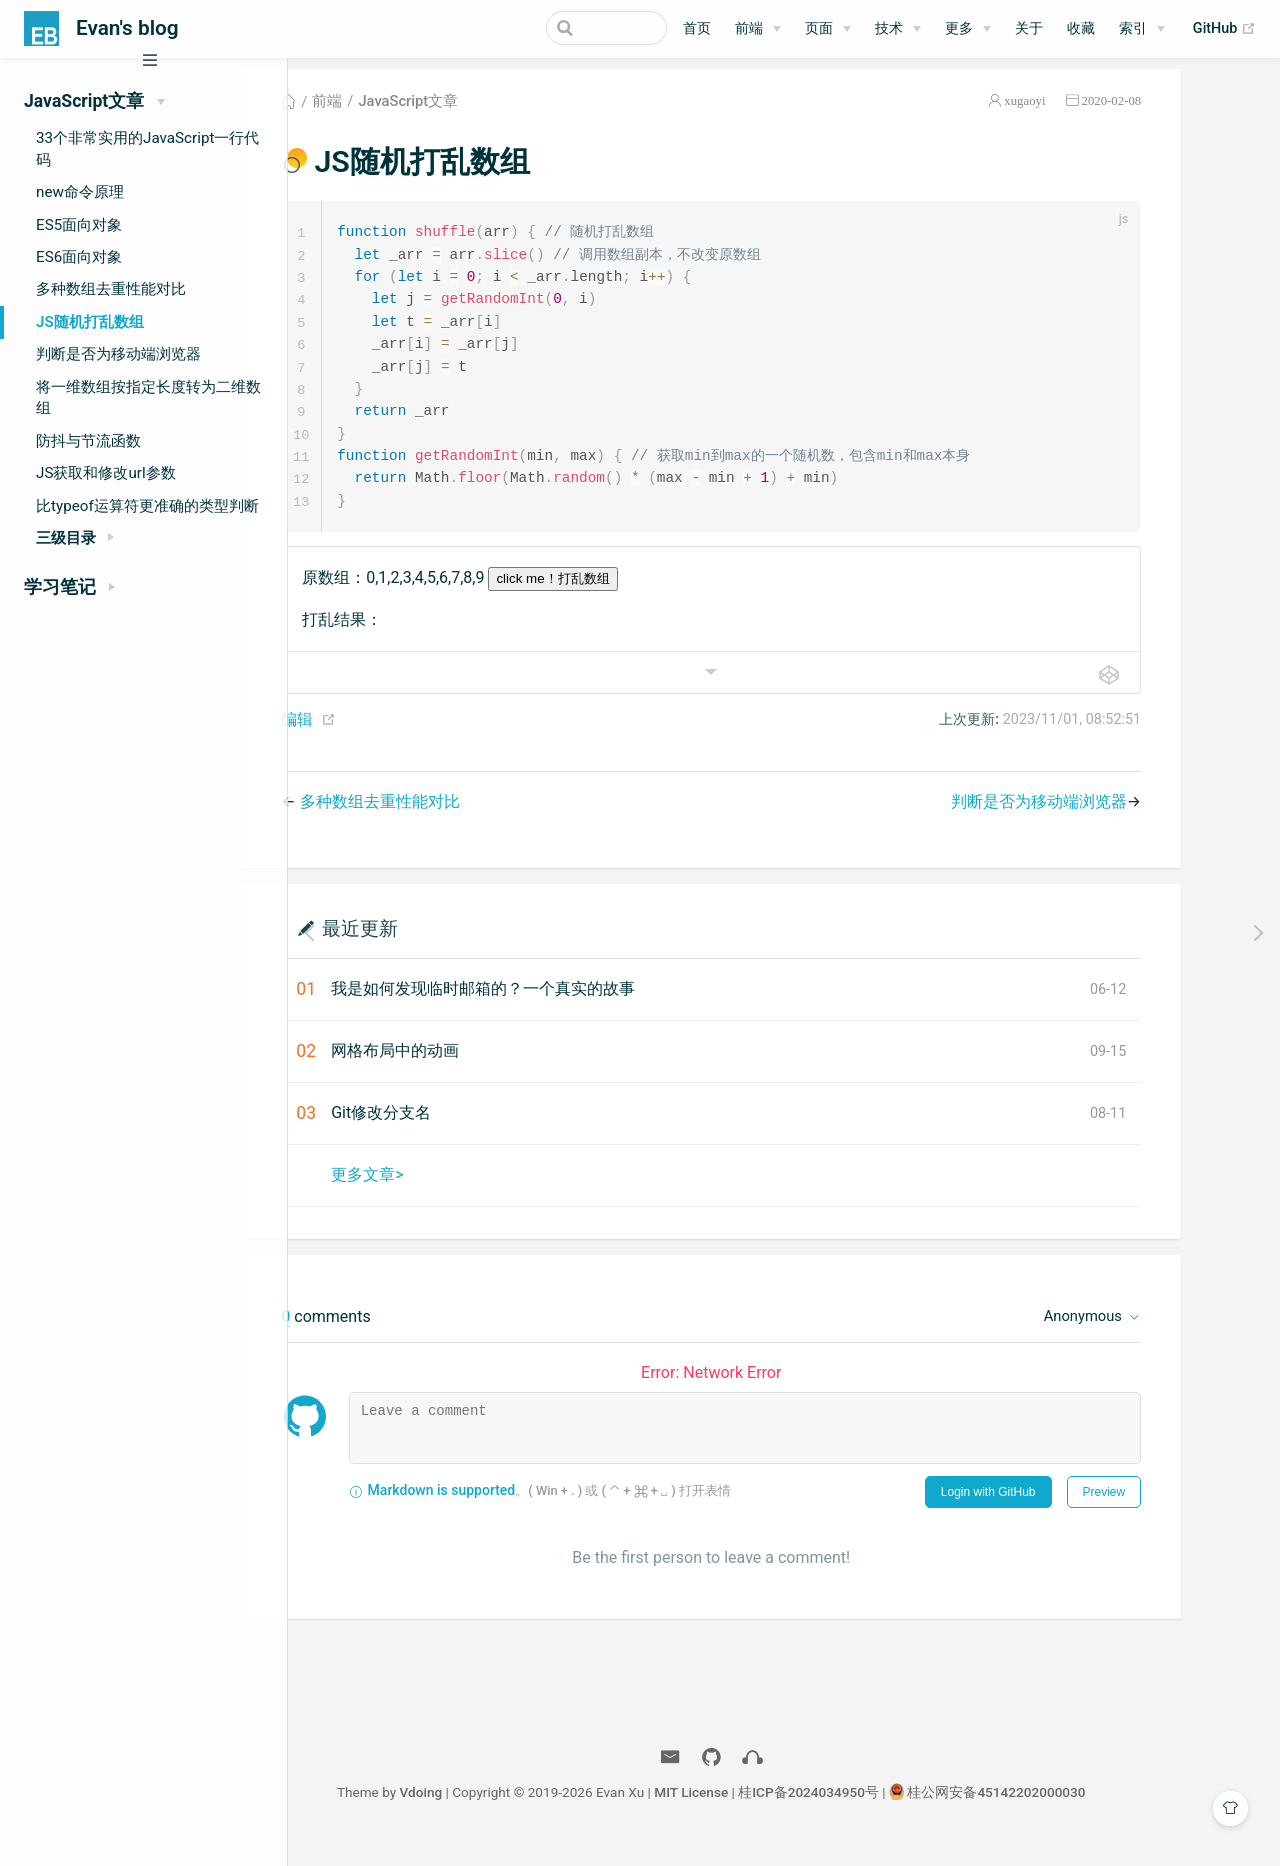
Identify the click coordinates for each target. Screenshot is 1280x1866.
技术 (889, 28)
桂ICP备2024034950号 (881, 1814)
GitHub (1224, 29)
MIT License (764, 1814)
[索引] (1142, 29)
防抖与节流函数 (88, 441)
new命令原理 (80, 192)
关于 (1029, 28)
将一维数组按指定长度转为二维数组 (148, 397)
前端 (749, 28)
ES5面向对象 (79, 225)
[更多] (968, 29)
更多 (959, 28)
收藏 (1081, 28)
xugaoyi (1097, 113)
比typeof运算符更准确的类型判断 (147, 506)
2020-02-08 (1184, 113)
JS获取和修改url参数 (106, 473)
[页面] (828, 29)
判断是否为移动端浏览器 (118, 354)
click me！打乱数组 (625, 600)
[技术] (898, 29)
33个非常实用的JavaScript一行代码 (147, 148)
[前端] (758, 29)
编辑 (370, 741)
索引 (1133, 28)
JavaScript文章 (481, 114)
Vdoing (493, 1814)
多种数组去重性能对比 (111, 289)
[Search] (566, 28)
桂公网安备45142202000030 (1069, 1814)
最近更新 (432, 949)
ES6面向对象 (79, 257)
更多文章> (440, 1196)
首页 (697, 28)
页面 (819, 28)
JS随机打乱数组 (90, 322)
